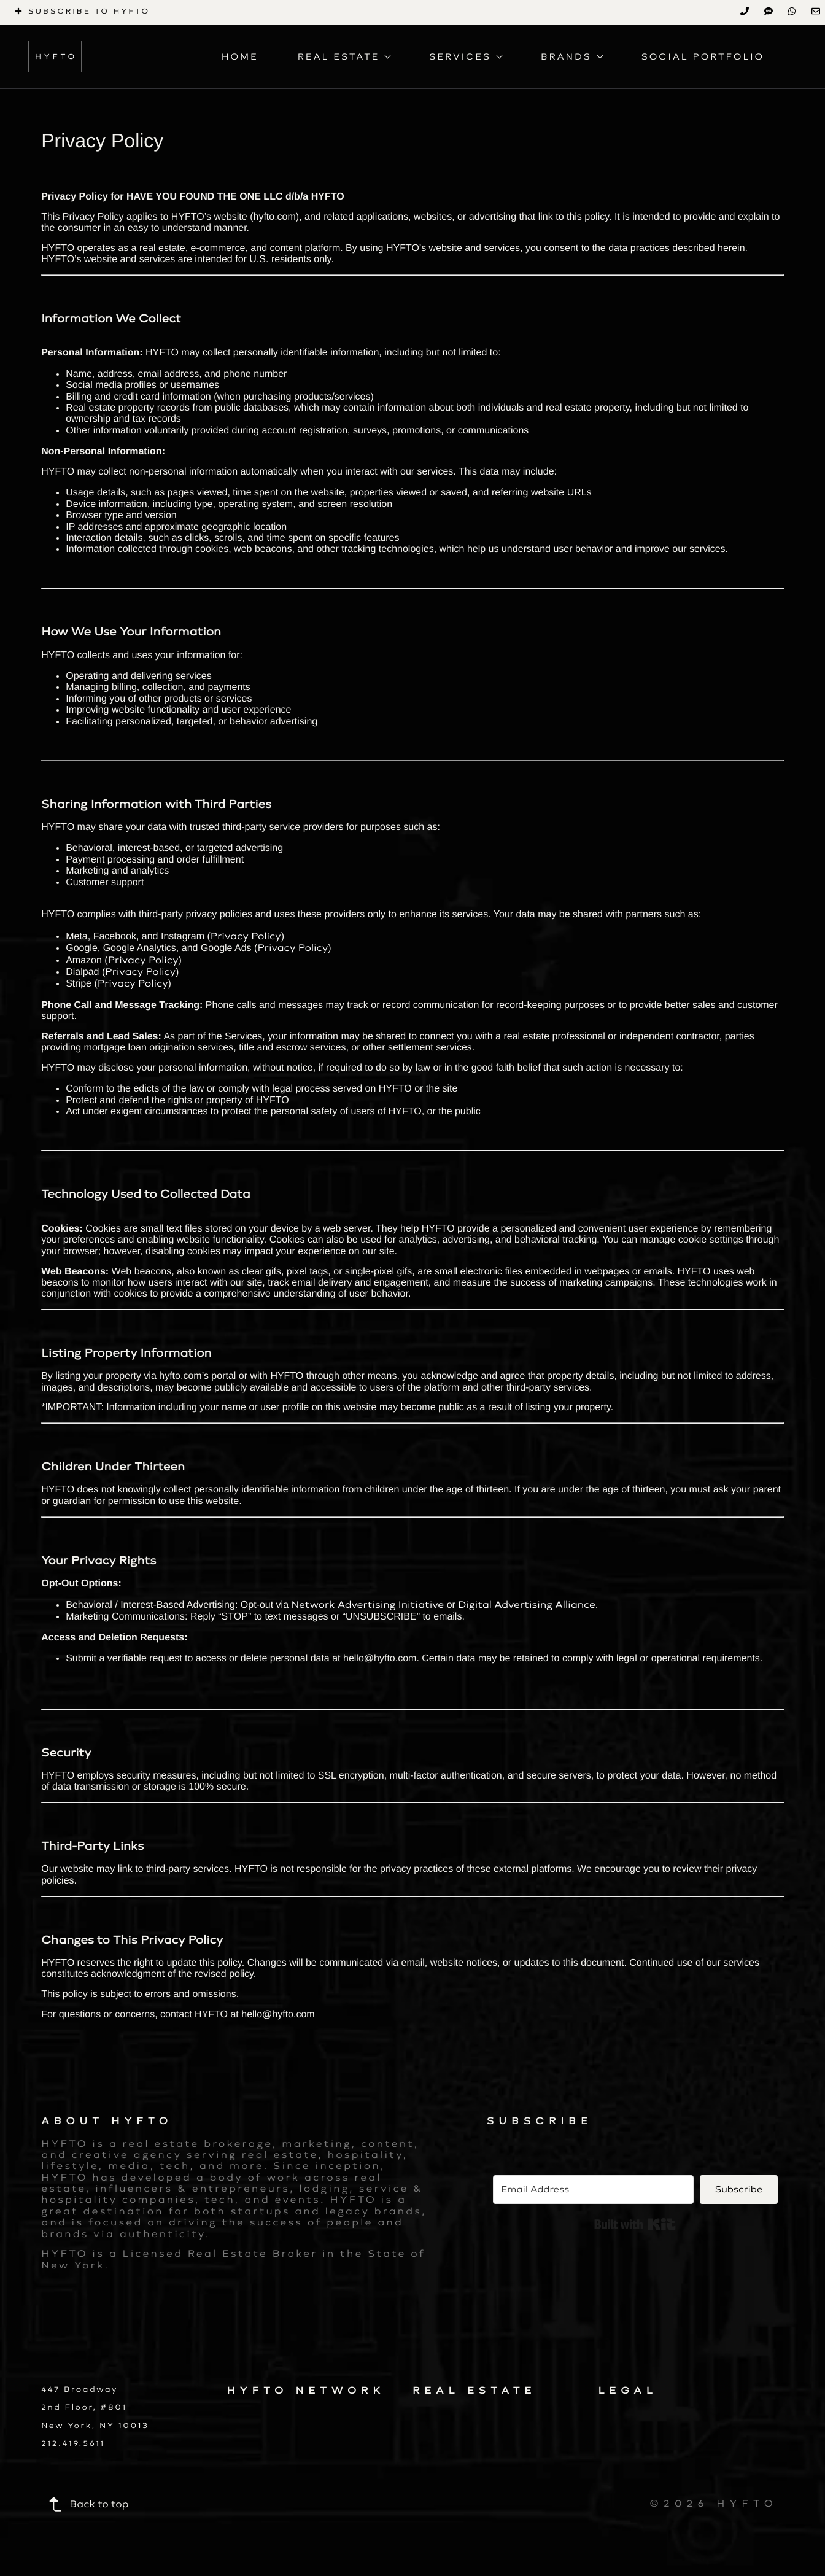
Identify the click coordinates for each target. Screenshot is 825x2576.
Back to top (87, 2504)
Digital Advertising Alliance (526, 1604)
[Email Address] (593, 2189)
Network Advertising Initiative (367, 1604)
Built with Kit (635, 2224)
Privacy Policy (246, 936)
